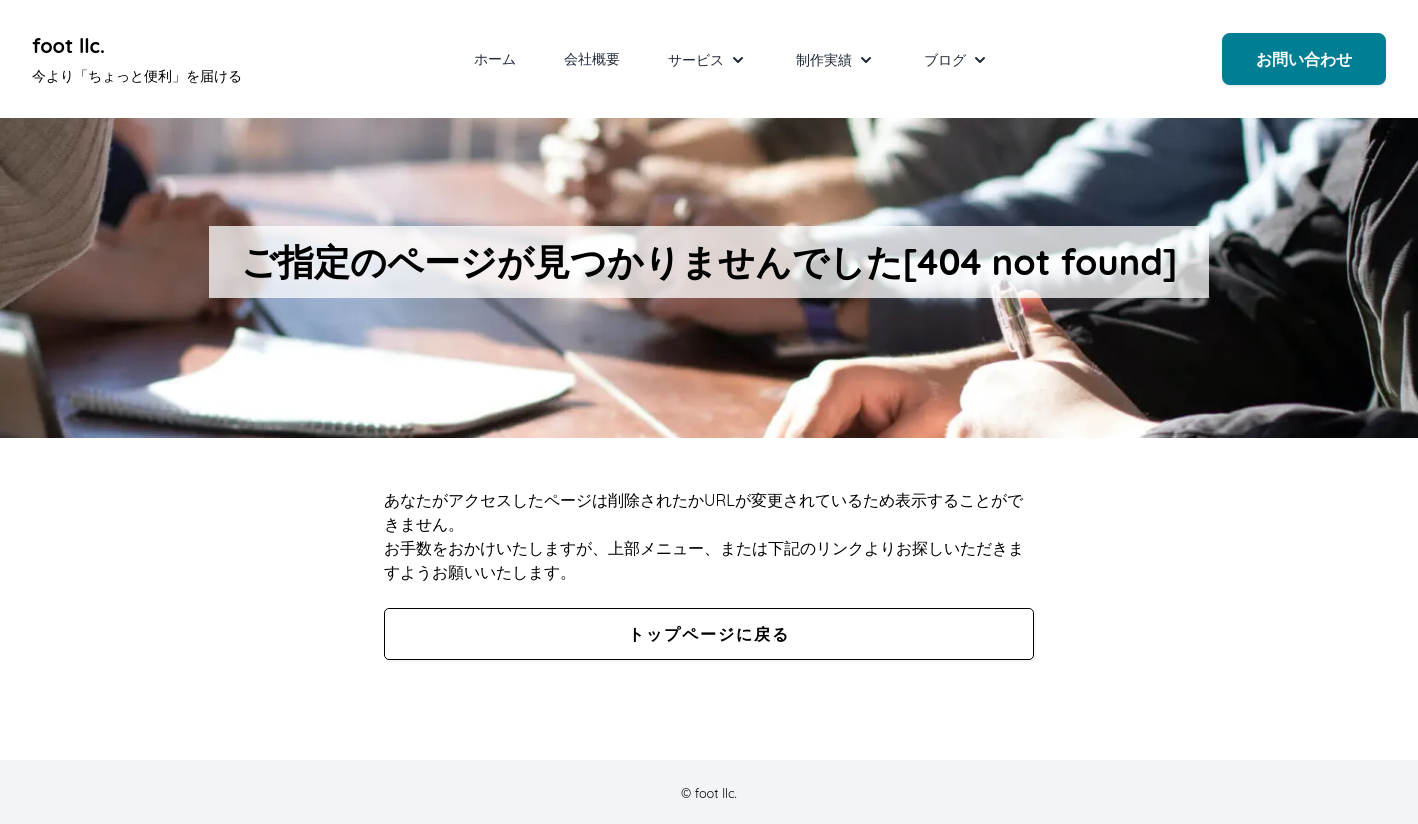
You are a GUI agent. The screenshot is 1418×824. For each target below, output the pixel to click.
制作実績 (836, 60)
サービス (708, 60)
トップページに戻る (709, 634)
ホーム (495, 59)
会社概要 (592, 59)
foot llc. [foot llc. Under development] (68, 45)
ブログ (957, 60)
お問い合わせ (1304, 59)
